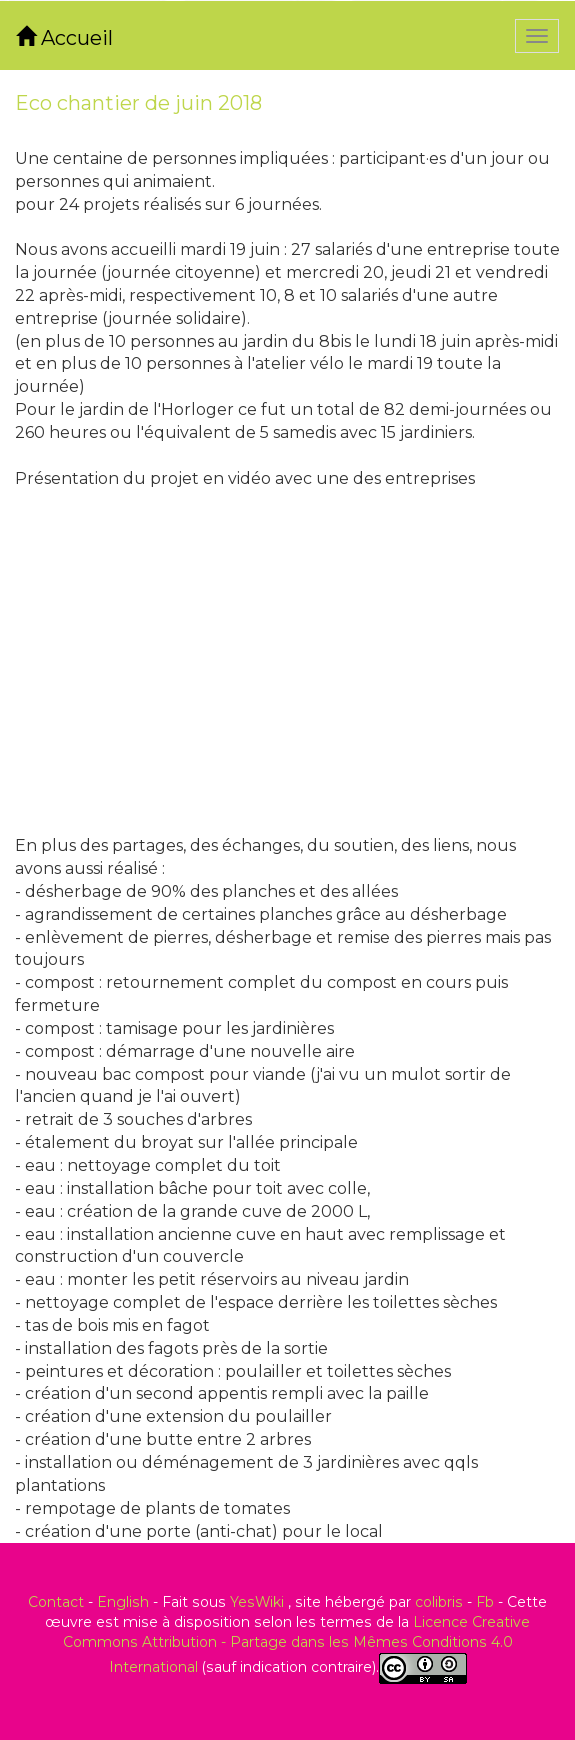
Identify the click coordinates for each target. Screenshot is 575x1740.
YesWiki (257, 1602)
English (123, 1602)
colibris (439, 1602)
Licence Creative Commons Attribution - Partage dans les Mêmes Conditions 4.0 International (297, 1644)
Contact (56, 1602)
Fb (485, 1602)
